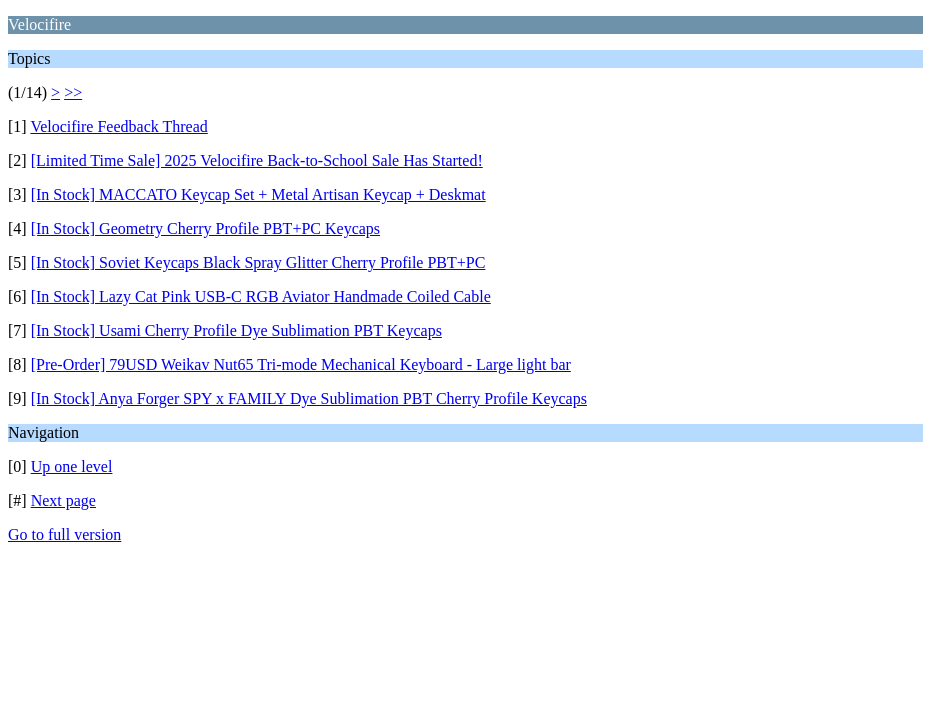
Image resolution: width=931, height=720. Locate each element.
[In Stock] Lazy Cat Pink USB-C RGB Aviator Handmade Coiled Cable (261, 296)
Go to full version (64, 534)
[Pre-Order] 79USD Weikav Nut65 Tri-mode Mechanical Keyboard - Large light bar (301, 364)
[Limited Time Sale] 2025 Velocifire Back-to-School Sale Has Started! (257, 160)
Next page (63, 500)
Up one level (72, 466)
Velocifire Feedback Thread (118, 126)
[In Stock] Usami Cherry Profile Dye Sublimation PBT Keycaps (236, 330)
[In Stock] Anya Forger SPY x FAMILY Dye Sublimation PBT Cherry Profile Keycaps (309, 398)
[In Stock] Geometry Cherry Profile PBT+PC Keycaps (205, 228)
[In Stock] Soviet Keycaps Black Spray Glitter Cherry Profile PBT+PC (258, 262)
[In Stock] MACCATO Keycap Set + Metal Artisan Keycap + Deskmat (258, 194)
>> (73, 92)
